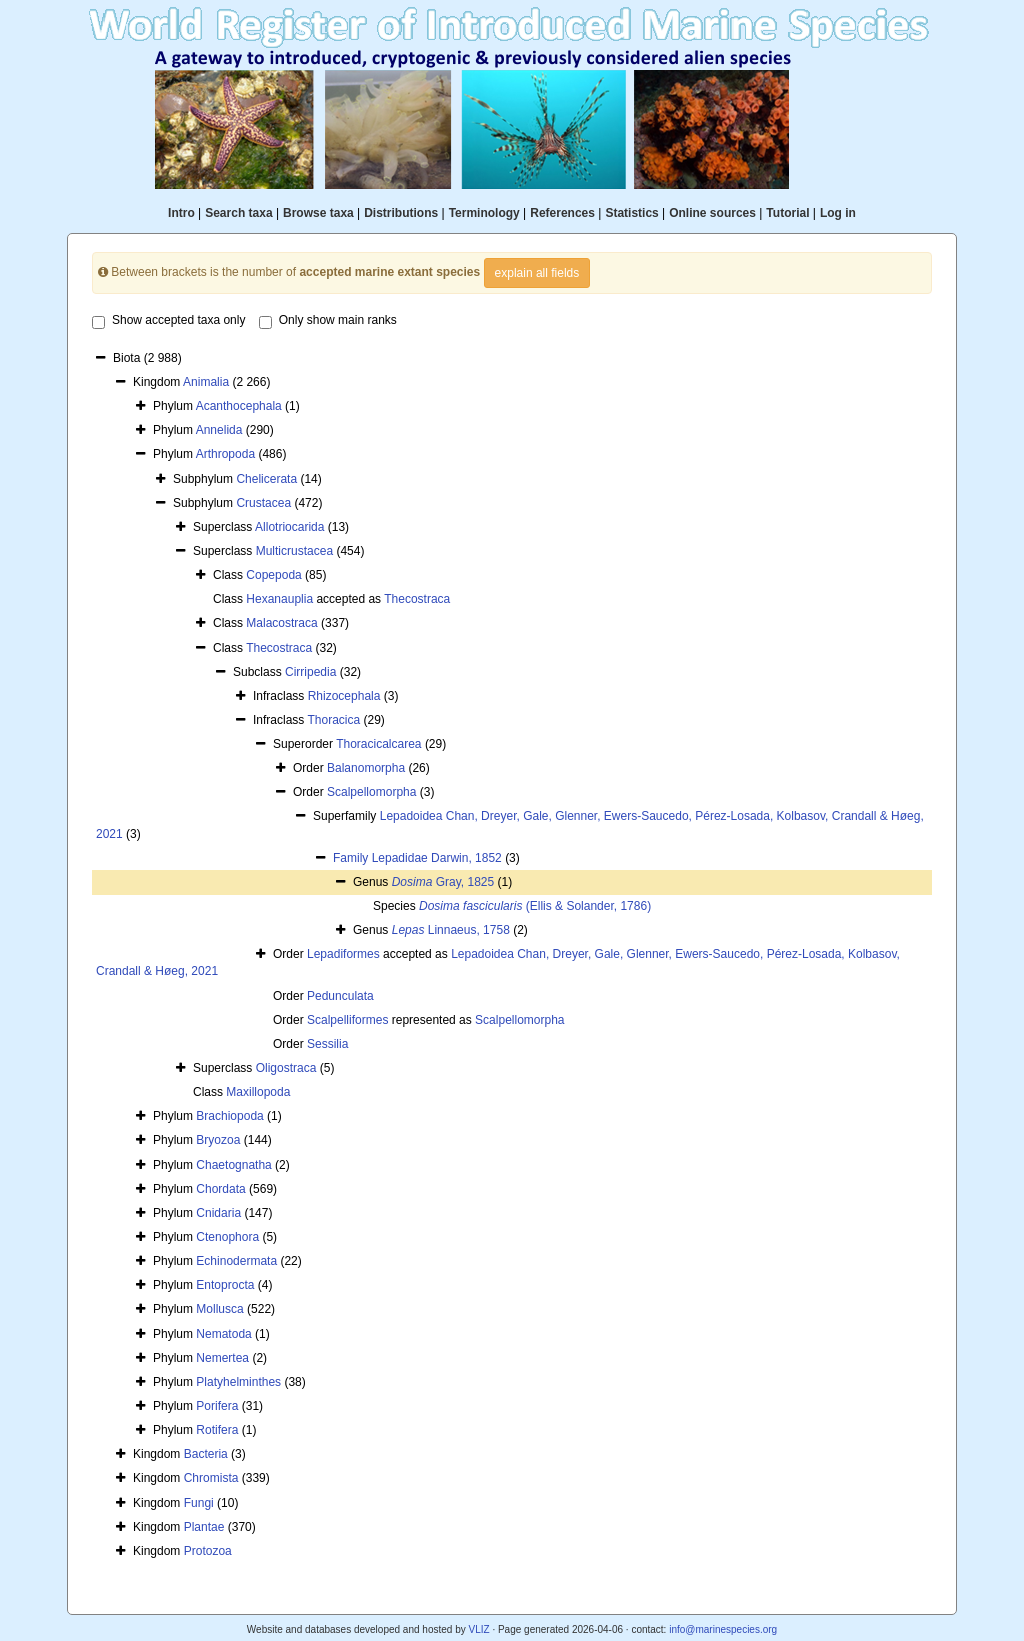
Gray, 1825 (443, 882)
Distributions (401, 213)
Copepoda (273, 575)
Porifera (217, 1406)
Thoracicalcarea (378, 744)
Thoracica (333, 720)
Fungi (199, 1503)
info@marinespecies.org (723, 1629)
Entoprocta (225, 1285)
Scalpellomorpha (371, 792)
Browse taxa (318, 213)
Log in (838, 213)
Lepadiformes (343, 954)
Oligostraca (286, 1068)
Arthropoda (225, 454)
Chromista (211, 1478)
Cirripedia (310, 672)
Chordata (220, 1189)
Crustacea (263, 503)
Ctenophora (227, 1237)
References (562, 213)
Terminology (484, 213)
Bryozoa (218, 1140)
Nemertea (222, 1358)
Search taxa (238, 213)
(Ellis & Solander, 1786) (535, 906)
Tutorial (787, 213)
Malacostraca (281, 623)
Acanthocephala (239, 406)
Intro (181, 213)
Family (352, 858)
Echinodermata (236, 1261)
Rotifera (217, 1430)
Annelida (219, 430)
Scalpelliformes (347, 1020)
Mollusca (219, 1309)
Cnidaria (218, 1213)
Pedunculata (340, 996)
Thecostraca (417, 599)
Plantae (204, 1527)
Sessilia (327, 1044)
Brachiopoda (229, 1116)
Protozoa (208, 1551)
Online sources (712, 213)
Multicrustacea (294, 551)
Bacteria (206, 1454)
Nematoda (223, 1334)
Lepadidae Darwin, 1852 (437, 858)
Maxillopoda (258, 1092)
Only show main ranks (328, 321)
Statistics (631, 213)
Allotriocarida (289, 527)
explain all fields (537, 273)
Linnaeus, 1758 (451, 930)
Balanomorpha (366, 768)
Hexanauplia (279, 599)
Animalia (206, 382)
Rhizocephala (344, 696)
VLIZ (478, 1629)
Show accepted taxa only (168, 321)
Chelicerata (266, 479)
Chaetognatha (233, 1165)
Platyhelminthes (238, 1382)
